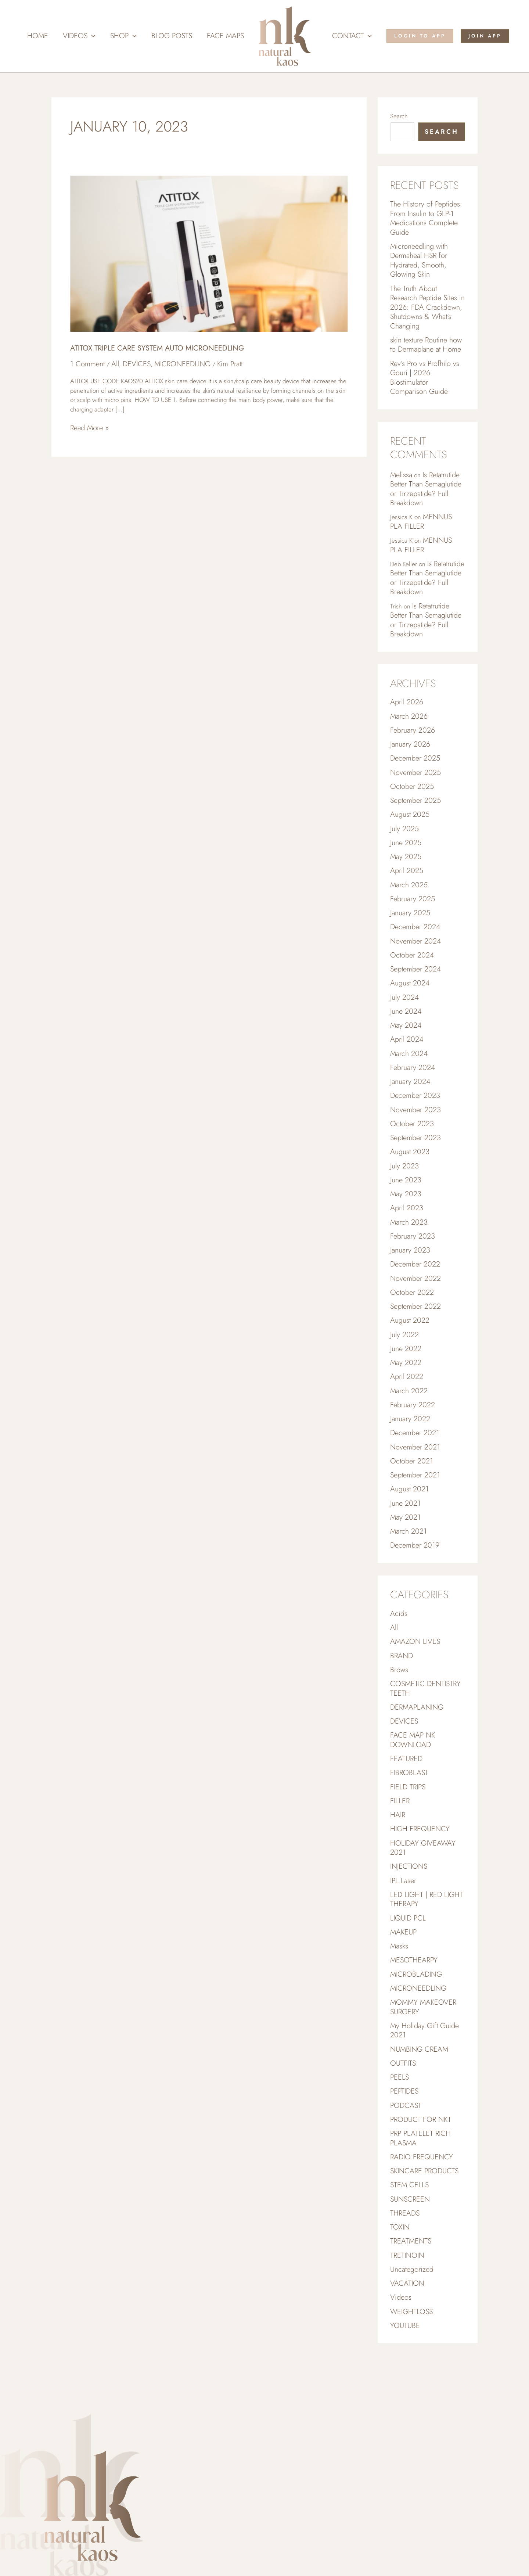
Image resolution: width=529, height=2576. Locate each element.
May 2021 (405, 1551)
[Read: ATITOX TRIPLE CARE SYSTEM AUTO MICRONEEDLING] (209, 253)
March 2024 (409, 1076)
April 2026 (406, 715)
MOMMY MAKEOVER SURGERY (423, 2053)
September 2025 (415, 816)
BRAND (401, 1692)
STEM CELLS (409, 2236)
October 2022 (412, 1321)
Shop (123, 36)
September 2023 (415, 1162)
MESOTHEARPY (414, 2005)
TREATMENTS (410, 2294)
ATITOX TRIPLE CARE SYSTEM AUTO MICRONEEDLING (157, 348)
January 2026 (410, 758)
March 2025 (409, 903)
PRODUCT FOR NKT (420, 2169)
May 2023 (405, 1220)
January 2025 (410, 931)
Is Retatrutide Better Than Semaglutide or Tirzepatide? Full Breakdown (425, 497)
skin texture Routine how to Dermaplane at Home (426, 350)
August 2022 (409, 1349)
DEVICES (137, 364)
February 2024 (412, 1090)
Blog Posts (171, 35)
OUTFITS (403, 2111)
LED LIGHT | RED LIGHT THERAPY (426, 1943)
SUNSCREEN (410, 2251)
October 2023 (412, 1148)
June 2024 (405, 1032)
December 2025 (415, 773)
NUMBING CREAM (419, 2097)
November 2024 (415, 960)
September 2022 (415, 1335)
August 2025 (409, 830)
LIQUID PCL (408, 1962)
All (115, 364)
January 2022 (410, 1450)
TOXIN (400, 2279)
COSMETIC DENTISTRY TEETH (425, 1726)
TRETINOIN (407, 2308)
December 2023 (415, 1119)
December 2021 (414, 1465)
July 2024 (404, 1018)
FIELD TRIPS (407, 1827)
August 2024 (409, 1003)
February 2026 (412, 744)
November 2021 (415, 1479)
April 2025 (406, 888)
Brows (399, 1707)
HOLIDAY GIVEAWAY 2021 (423, 1890)
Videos (79, 36)
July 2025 (404, 845)
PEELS (399, 2125)
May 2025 (405, 874)
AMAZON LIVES (415, 1678)
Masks (399, 1991)
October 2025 (412, 802)
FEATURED (406, 1798)
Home (37, 35)
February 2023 (412, 1263)
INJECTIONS (408, 1909)
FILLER (400, 1841)
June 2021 (405, 1537)
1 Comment (87, 364)
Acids (398, 1649)
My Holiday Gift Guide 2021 (424, 2077)
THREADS (405, 2265)
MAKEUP (403, 1976)
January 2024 (410, 1104)
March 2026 (409, 730)
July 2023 (404, 1191)
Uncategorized (411, 2323)
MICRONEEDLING (182, 364)
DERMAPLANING (416, 1745)
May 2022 (405, 1393)
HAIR (397, 1856)
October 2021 (411, 1494)
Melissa (401, 482)
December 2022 (415, 1292)
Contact (352, 36)
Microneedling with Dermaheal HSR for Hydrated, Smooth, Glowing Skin (419, 263)
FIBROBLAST (409, 1812)
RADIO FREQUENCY (421, 2207)
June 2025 (405, 859)
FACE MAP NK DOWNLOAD (412, 1779)
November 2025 (415, 787)
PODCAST (405, 2154)
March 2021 (408, 1566)
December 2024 (415, 946)
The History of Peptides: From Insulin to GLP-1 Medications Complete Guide (426, 219)
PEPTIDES (404, 2140)
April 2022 (406, 1407)
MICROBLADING (416, 2020)
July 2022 (404, 1364)
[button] (91, 36)
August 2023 (409, 1176)
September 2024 (415, 989)
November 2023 (415, 1133)
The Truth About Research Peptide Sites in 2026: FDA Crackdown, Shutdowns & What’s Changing (427, 311)
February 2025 (412, 917)
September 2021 (415, 1508)
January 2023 (410, 1277)
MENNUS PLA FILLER (421, 530)
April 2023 (406, 1234)
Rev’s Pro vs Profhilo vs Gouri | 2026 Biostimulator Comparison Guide (424, 384)
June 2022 (405, 1378)
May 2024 (405, 1047)
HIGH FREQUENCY (420, 1870)
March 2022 (409, 1422)
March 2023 (409, 1249)
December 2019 (414, 1580)
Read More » (89, 428)
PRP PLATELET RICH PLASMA (420, 2188)
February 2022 (412, 1436)
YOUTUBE (405, 2380)
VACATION (407, 2337)
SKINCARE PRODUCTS (424, 2222)
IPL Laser (403, 1923)
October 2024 (412, 975)
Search (399, 116)
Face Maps (225, 35)
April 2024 (406, 1061)
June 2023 (405, 1205)
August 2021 (409, 1522)
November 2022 (415, 1306)
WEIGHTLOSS (411, 2366)
